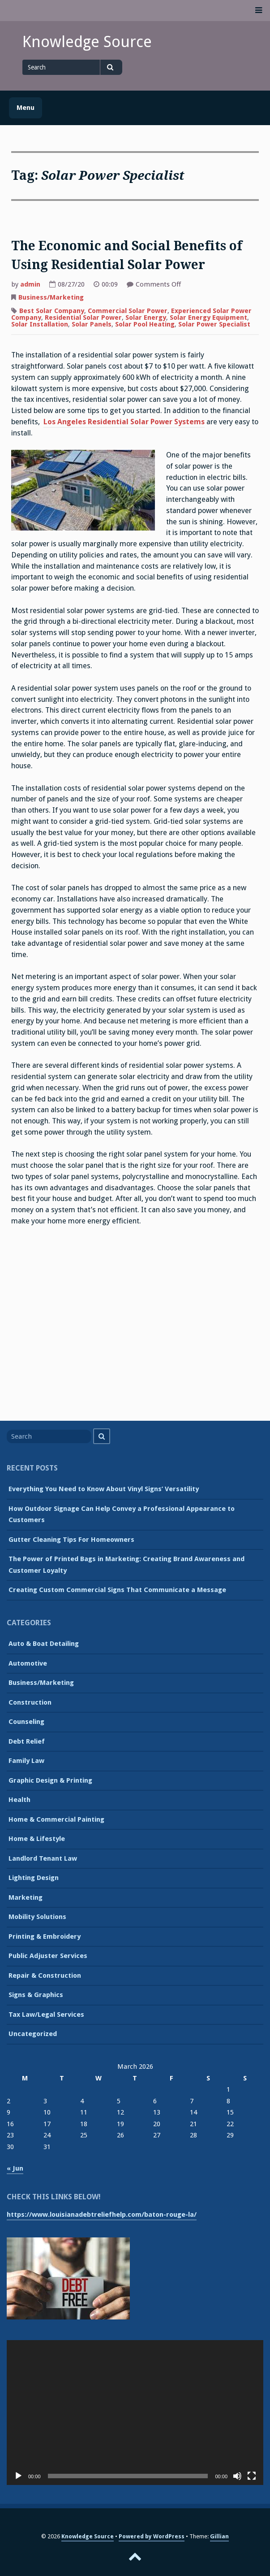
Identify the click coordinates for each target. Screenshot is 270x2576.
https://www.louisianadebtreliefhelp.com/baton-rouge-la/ (102, 2214)
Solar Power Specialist (214, 324)
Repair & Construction (45, 1975)
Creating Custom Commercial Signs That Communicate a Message (117, 1590)
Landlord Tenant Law (43, 1858)
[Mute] (237, 2476)
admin (30, 284)
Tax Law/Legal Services (46, 2014)
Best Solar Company (51, 311)
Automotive (28, 1663)
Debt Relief (27, 1741)
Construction (30, 1702)
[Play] (18, 2476)
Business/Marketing (51, 297)
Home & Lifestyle (37, 1839)
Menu (25, 108)
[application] (135, 2412)
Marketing (26, 1897)
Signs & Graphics (36, 1995)
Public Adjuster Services (48, 1956)
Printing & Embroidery (45, 1936)
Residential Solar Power (83, 317)
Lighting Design (34, 1878)
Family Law (26, 1761)
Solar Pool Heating (145, 324)
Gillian (219, 2536)
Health (19, 1800)
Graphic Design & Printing (50, 1780)
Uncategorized (33, 2034)
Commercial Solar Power (127, 311)
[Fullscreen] (251, 2476)
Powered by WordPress (151, 2536)
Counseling (26, 1722)
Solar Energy (145, 317)
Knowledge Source (87, 42)
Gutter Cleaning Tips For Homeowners (71, 1540)
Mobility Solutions (37, 1917)
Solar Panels (91, 324)
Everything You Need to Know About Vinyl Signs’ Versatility (104, 1489)
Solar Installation (39, 324)
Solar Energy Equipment (208, 317)
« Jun (15, 2168)
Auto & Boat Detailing (44, 1644)
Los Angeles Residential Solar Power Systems (124, 422)
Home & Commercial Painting (56, 1819)
